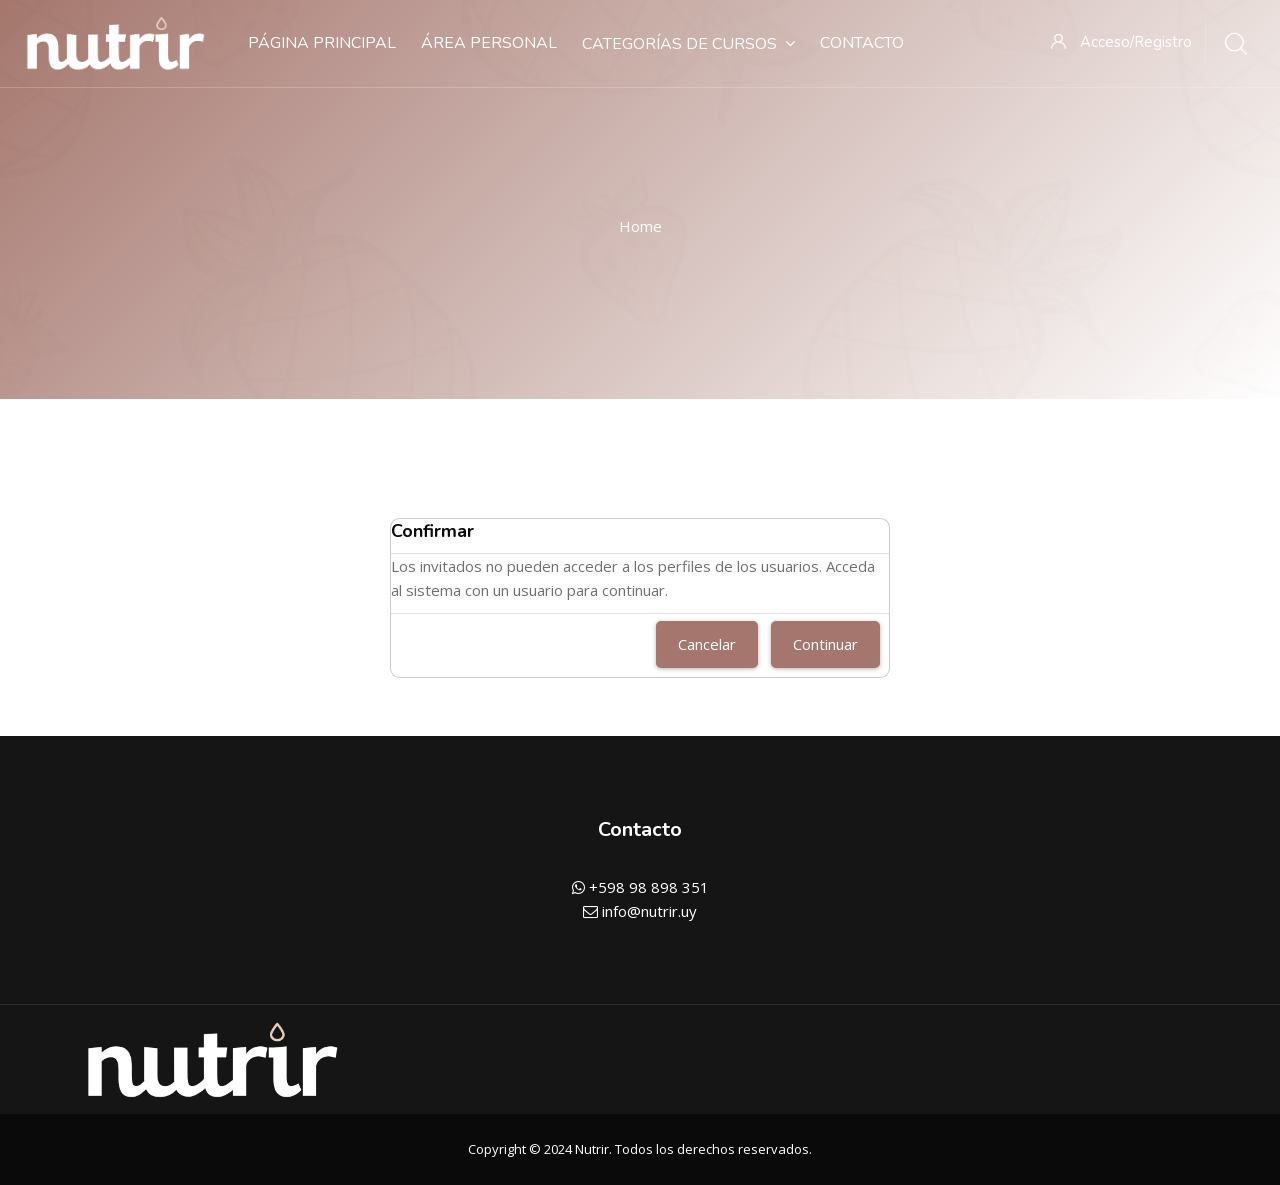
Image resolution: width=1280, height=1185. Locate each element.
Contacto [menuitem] (862, 43)
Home (640, 226)
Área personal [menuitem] (489, 43)
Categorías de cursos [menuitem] (688, 43)
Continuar (825, 644)
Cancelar (707, 644)
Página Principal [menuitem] (322, 43)
